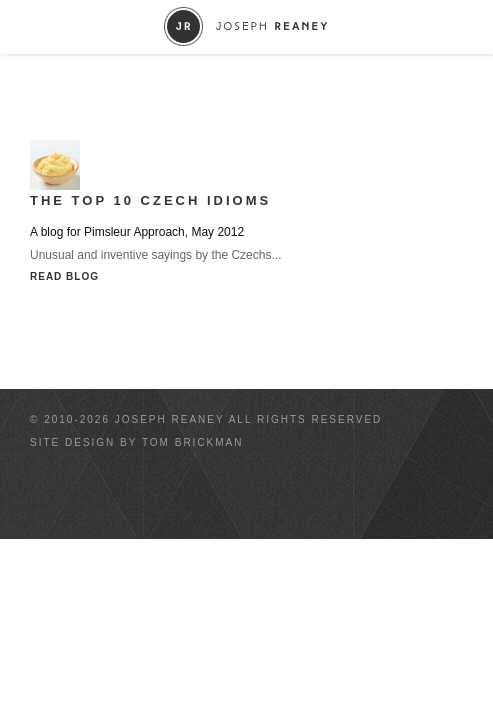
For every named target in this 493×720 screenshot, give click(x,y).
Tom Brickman (193, 442)
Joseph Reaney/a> (246, 26)
